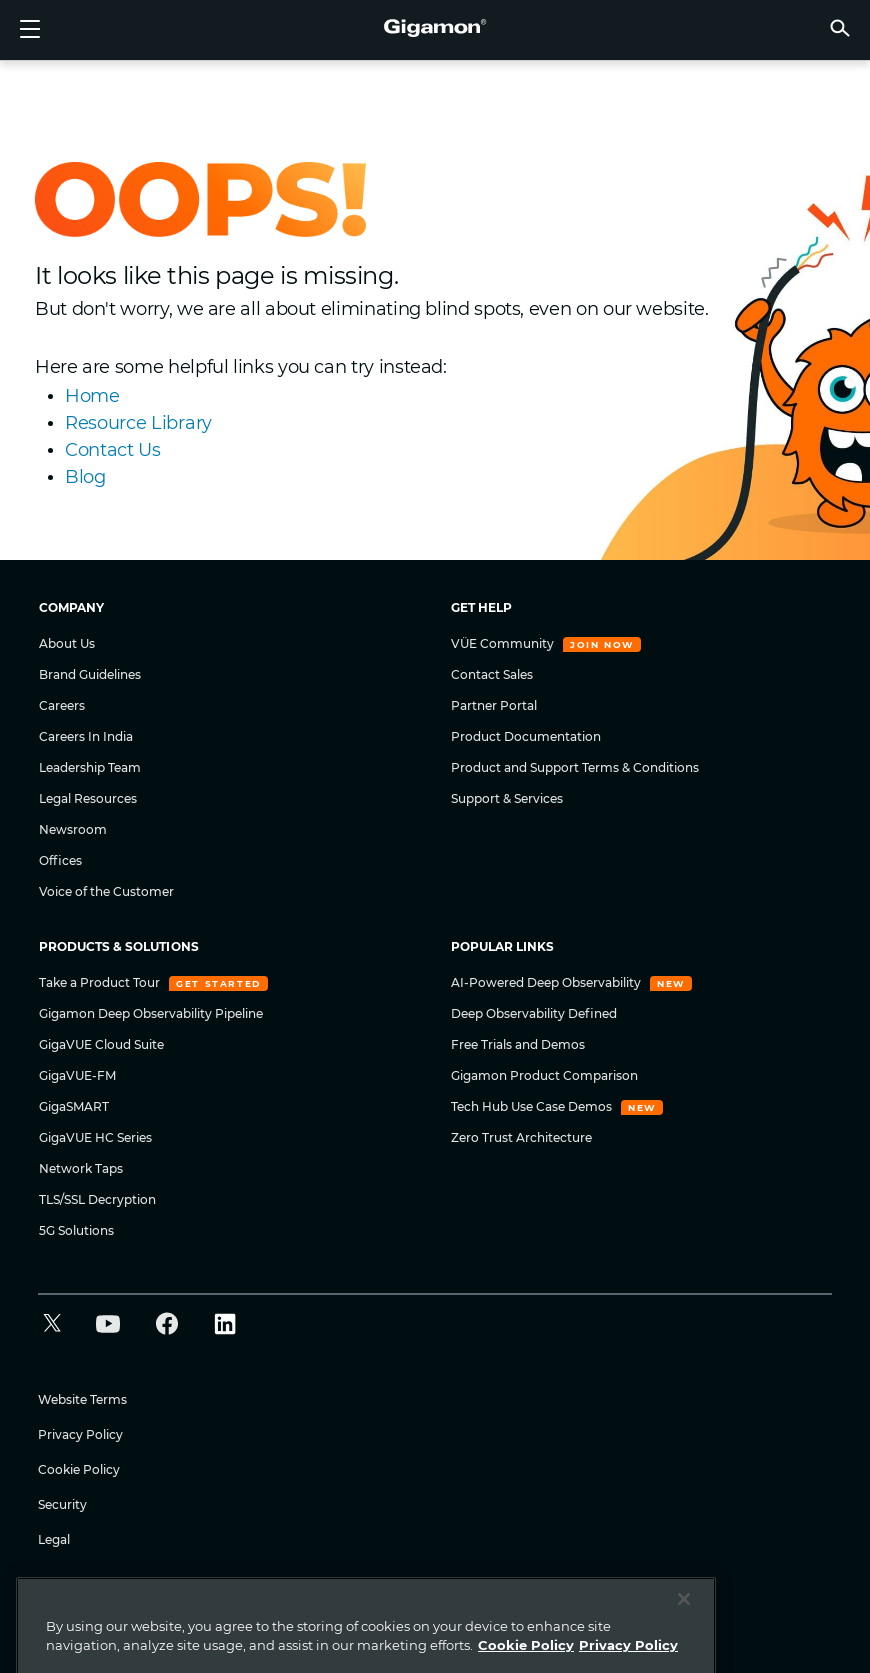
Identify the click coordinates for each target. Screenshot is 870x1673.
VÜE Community (504, 643)
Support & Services (507, 798)
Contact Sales (492, 674)
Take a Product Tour (101, 982)
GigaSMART (74, 1106)
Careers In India (86, 736)
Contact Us (113, 450)
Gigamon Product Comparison (544, 1075)
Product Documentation (526, 736)
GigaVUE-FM (77, 1075)
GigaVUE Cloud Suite (101, 1044)
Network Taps (81, 1168)
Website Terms (82, 1399)
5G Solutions (76, 1230)
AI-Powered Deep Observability (547, 982)
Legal (54, 1539)
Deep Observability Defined (534, 1013)
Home (92, 396)
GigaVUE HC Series (95, 1137)
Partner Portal (494, 705)
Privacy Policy (80, 1434)
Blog (85, 477)
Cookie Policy (79, 1469)
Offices (60, 860)
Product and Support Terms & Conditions (575, 767)
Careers (62, 705)
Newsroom (73, 829)
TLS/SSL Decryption (97, 1199)
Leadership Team (90, 767)
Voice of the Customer (106, 891)
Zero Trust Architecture (521, 1137)
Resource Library (138, 423)
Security (62, 1504)
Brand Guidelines (90, 674)
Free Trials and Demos (518, 1044)
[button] (840, 27)
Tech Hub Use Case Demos (533, 1106)
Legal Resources (88, 798)
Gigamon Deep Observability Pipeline (151, 1013)
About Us (67, 643)
